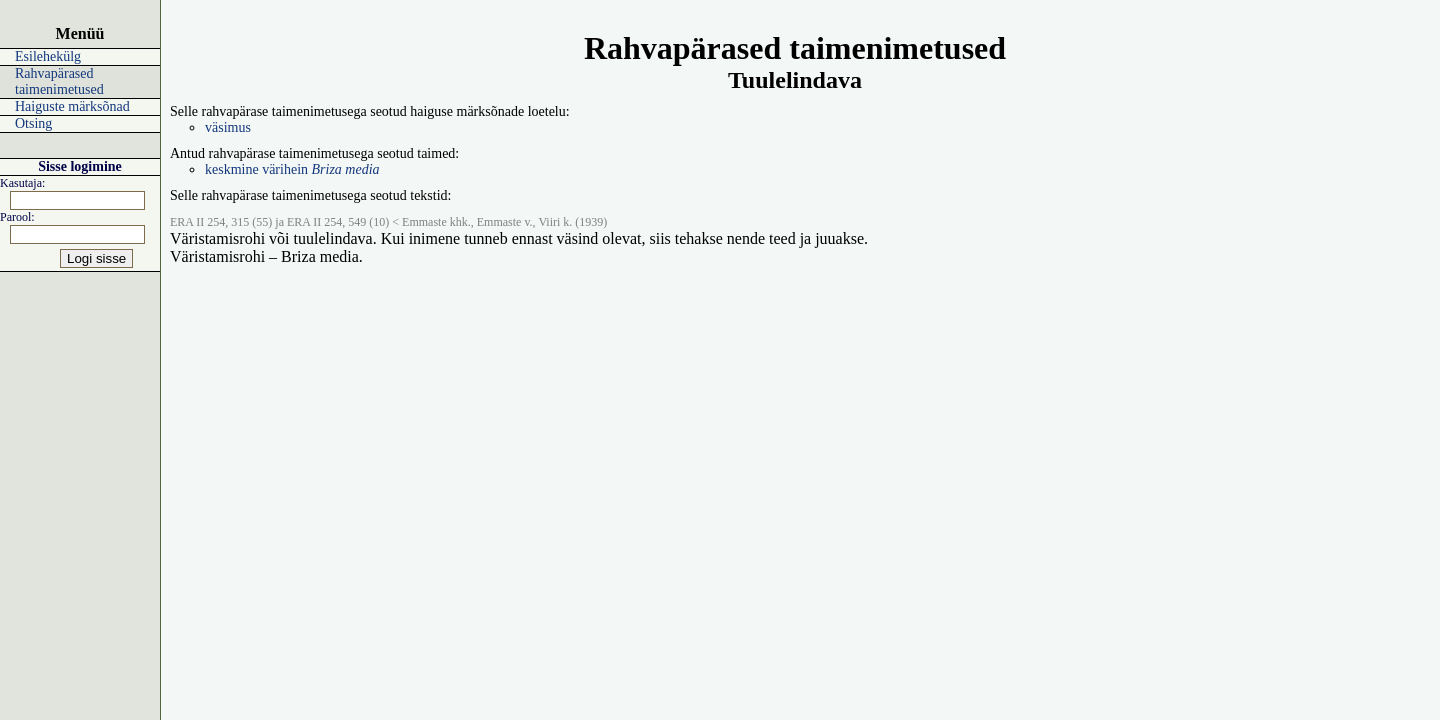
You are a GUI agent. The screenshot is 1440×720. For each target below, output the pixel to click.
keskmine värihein (292, 169)
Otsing (33, 123)
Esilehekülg (48, 56)
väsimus (228, 127)
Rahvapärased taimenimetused (59, 81)
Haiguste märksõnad (72, 106)
